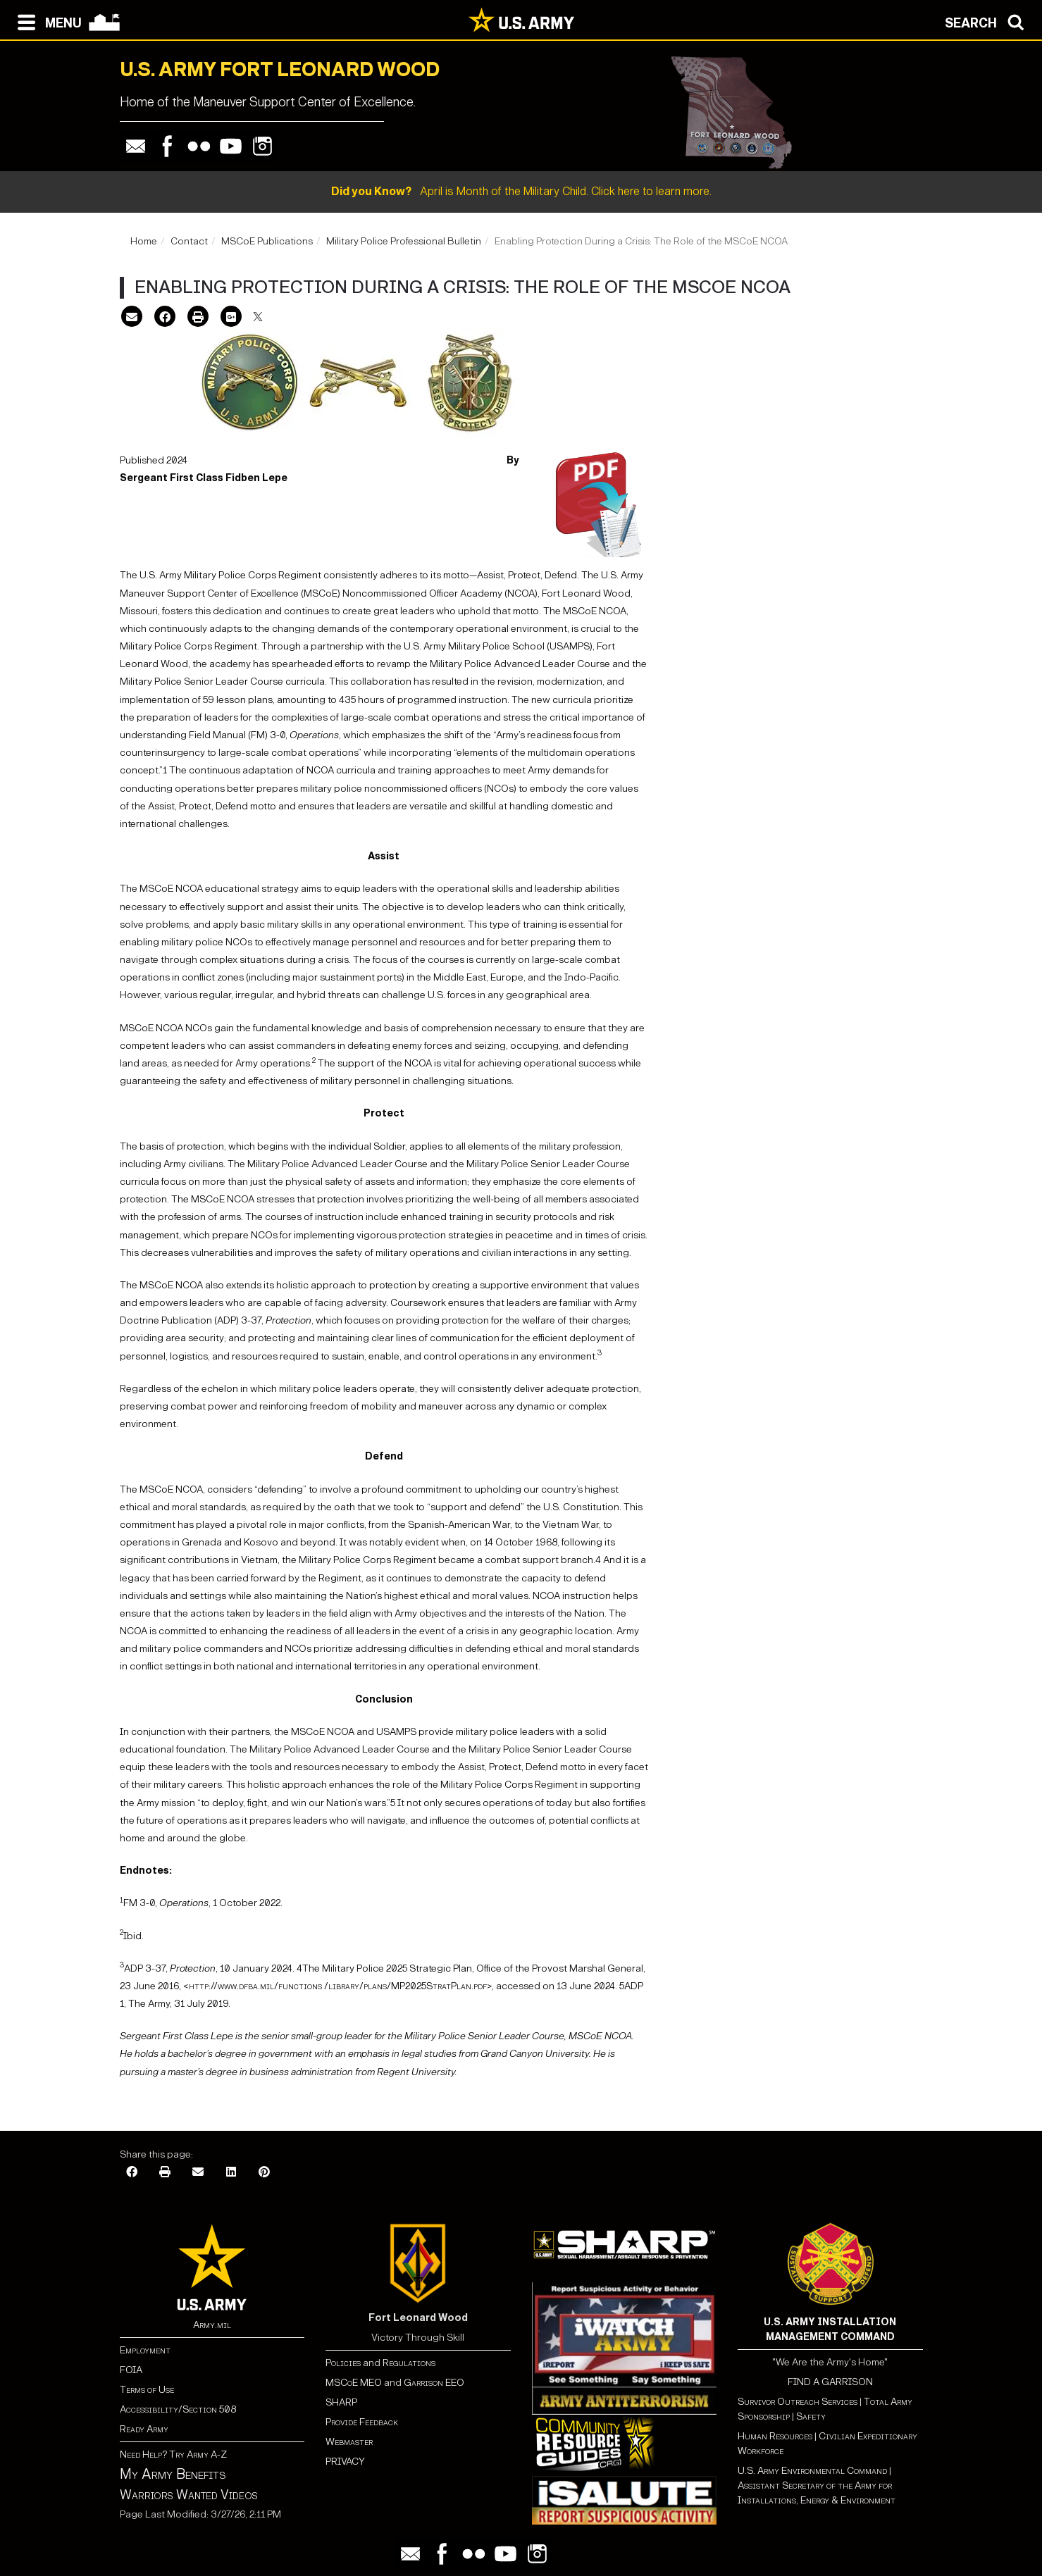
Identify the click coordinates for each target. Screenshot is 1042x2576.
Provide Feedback (361, 2422)
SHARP (341, 2402)
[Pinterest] (264, 2173)
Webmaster (349, 2442)
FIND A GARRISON (830, 2382)
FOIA (131, 2370)
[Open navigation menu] (46, 21)
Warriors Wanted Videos (189, 2495)
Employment (145, 2350)
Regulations (409, 2363)
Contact (189, 241)
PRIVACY (345, 2462)
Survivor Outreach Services (797, 2402)
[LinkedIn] (231, 2173)
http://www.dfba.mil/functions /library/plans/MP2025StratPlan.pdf (338, 1986)
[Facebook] (165, 318)
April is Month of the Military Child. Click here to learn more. (521, 191)
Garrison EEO (434, 2383)
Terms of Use (147, 2390)
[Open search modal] (988, 21)
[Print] (198, 318)
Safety (811, 2416)
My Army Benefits (172, 2473)
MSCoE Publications (267, 241)
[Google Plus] (231, 318)
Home (143, 241)
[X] (257, 318)
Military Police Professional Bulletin (403, 241)
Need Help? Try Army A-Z (173, 2454)
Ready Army (144, 2429)
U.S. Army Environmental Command (812, 2471)
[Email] (132, 318)
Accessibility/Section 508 (178, 2409)
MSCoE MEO (353, 2383)
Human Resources (775, 2436)
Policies (344, 2363)
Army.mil (212, 2325)
